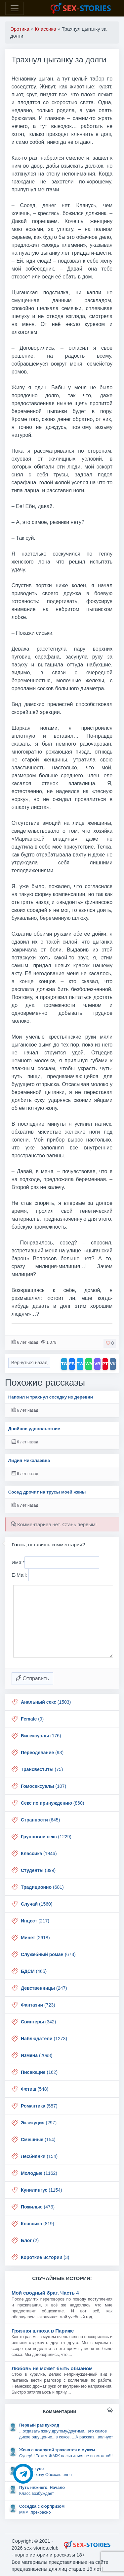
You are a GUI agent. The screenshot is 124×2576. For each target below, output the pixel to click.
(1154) (41, 2190)
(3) (45, 2257)
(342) (38, 2021)
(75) (42, 1769)
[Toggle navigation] (14, 8)
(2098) (36, 2055)
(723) (38, 2005)
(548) (34, 2089)
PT (105, 1363)
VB (97, 1363)
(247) (44, 1988)
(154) (38, 2139)
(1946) (39, 1853)
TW (80, 1363)
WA (88, 1363)
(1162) (39, 2173)
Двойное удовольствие (34, 1428)
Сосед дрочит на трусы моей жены (47, 1492)
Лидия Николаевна (29, 1460)
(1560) (37, 1904)
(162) (39, 2072)
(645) (40, 1819)
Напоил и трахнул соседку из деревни (50, 1397)
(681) (42, 1887)
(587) (39, 2106)
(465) (34, 1971)
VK (113, 1363)
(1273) (44, 2038)
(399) (38, 1870)
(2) (30, 2240)
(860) (52, 1803)
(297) (39, 2122)
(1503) (46, 1702)
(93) (42, 1752)
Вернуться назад (29, 1362)
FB (72, 1363)
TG (64, 1363)
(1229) (46, 1836)
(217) (35, 1920)
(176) (41, 1735)
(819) (37, 2223)
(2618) (35, 1937)
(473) (38, 2206)
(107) (43, 1786)
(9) (32, 1719)
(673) (48, 1954)
